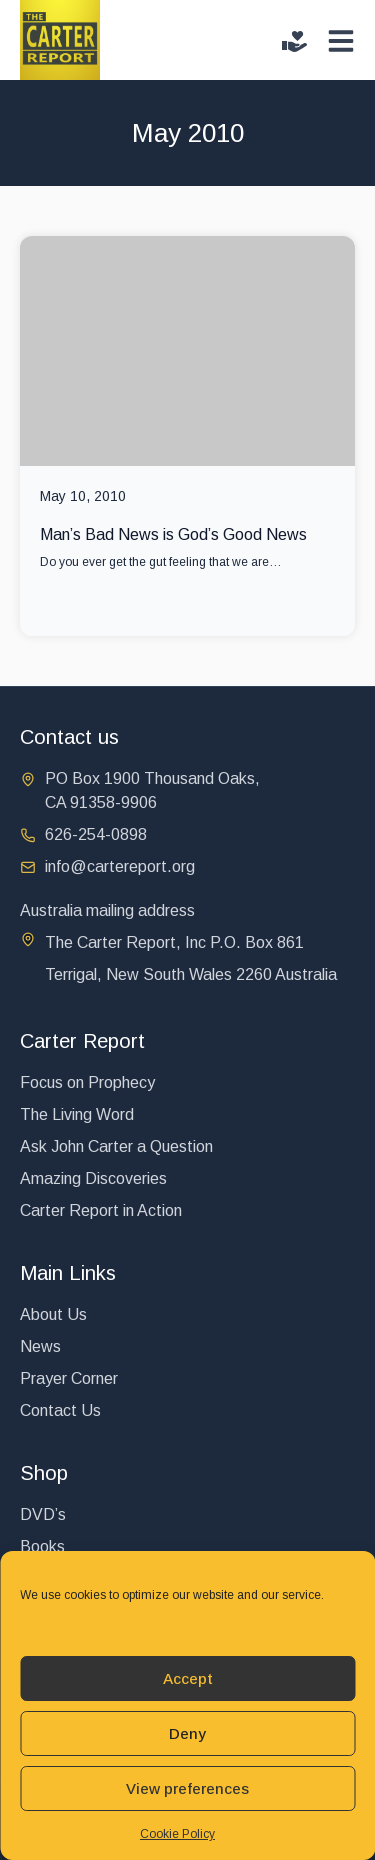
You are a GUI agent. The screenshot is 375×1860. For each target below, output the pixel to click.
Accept (188, 1678)
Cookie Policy (177, 1834)
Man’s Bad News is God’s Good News (173, 534)
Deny (187, 1733)
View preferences (187, 1788)
